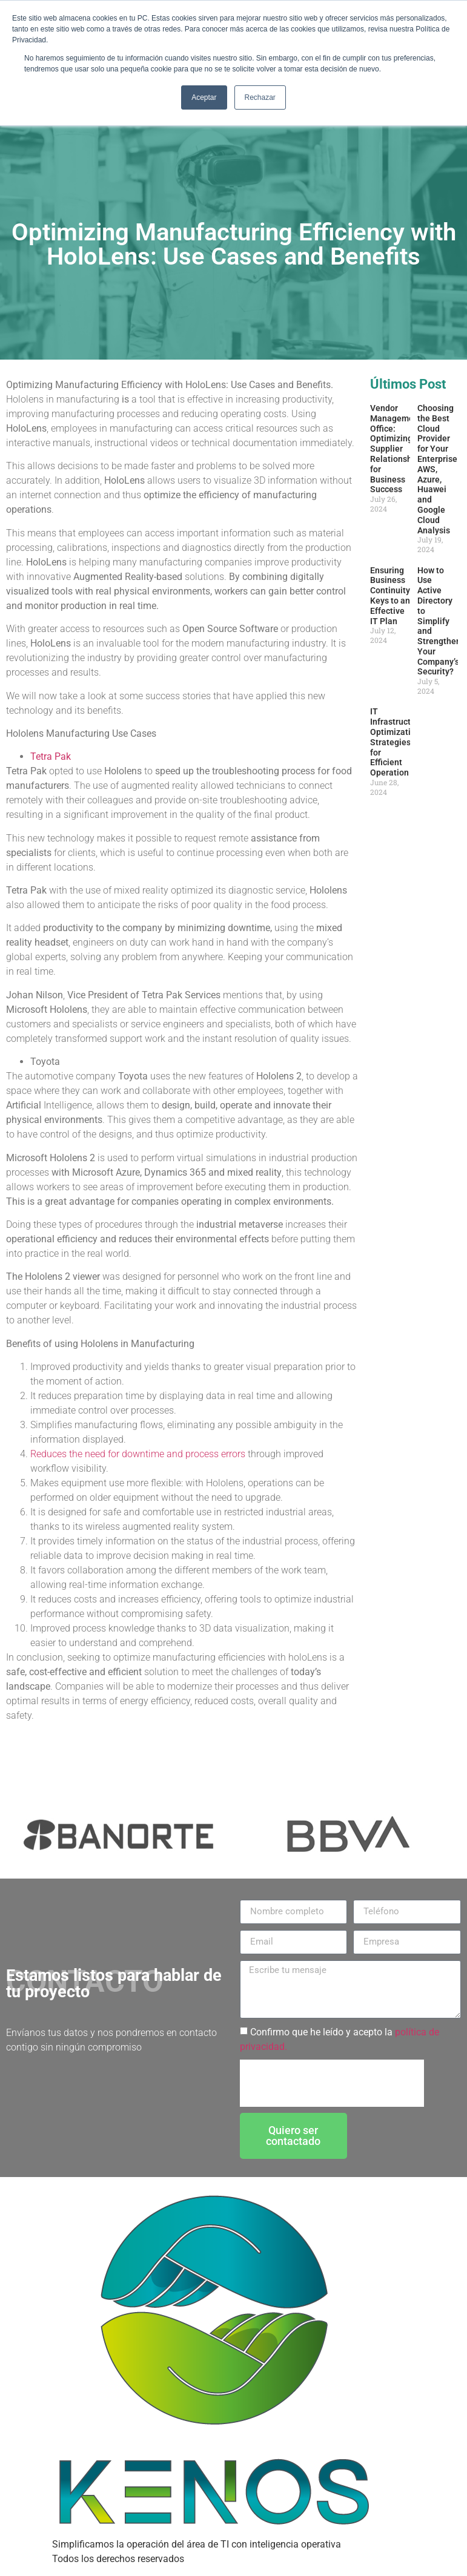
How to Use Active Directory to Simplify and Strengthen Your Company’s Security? (439, 621)
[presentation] (332, 2083)
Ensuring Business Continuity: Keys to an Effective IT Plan (391, 595)
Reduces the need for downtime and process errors (137, 1454)
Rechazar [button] (260, 97)
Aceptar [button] (203, 97)
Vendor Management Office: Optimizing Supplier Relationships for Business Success (396, 448)
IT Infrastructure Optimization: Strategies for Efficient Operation (396, 742)
